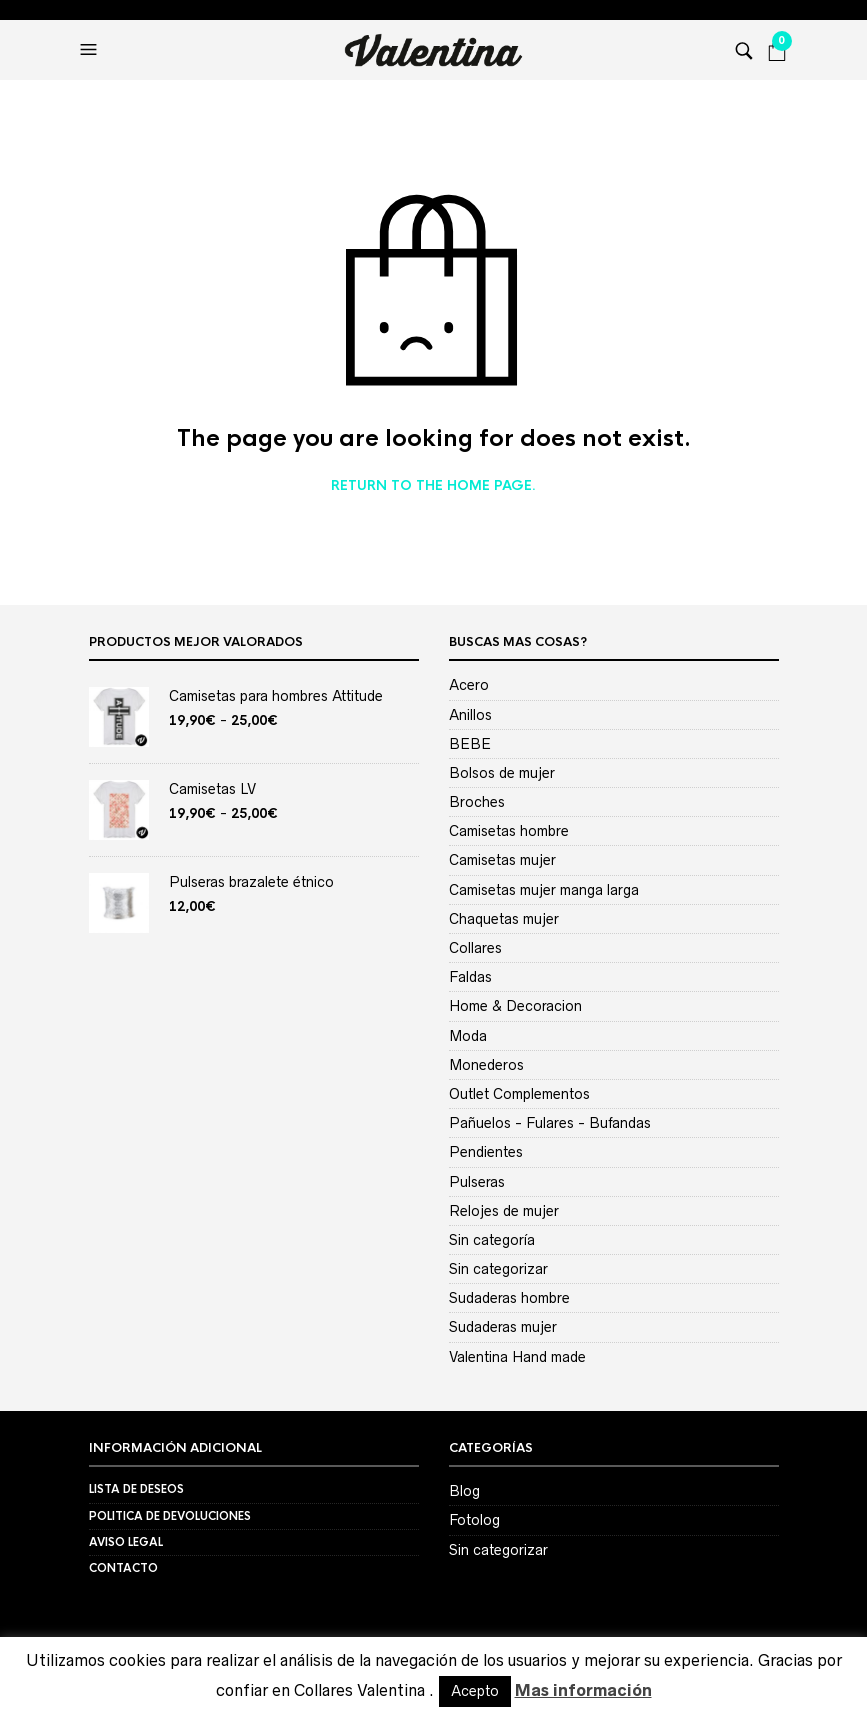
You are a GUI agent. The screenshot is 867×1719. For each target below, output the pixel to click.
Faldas (470, 977)
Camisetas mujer (502, 860)
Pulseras (477, 1182)
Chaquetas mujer (504, 919)
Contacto (123, 1568)
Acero (469, 685)
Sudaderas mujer (503, 1327)
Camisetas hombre (509, 831)
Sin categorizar (498, 1269)
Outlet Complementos (519, 1094)
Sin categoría (492, 1240)
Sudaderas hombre (509, 1298)
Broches (477, 802)
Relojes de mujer (504, 1211)
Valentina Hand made (517, 1357)
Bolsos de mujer (502, 773)
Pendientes (486, 1152)
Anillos (470, 715)
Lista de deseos (136, 1489)
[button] (91, 50)
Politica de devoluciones (170, 1516)
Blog (464, 1491)
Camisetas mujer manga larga (544, 890)
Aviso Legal (126, 1542)
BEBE (470, 744)
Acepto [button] (475, 1691)
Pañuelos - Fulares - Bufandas (550, 1123)
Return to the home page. (433, 486)
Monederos (486, 1065)
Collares (475, 948)
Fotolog (474, 1520)
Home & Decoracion (515, 1006)
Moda (468, 1036)
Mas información (583, 1690)
